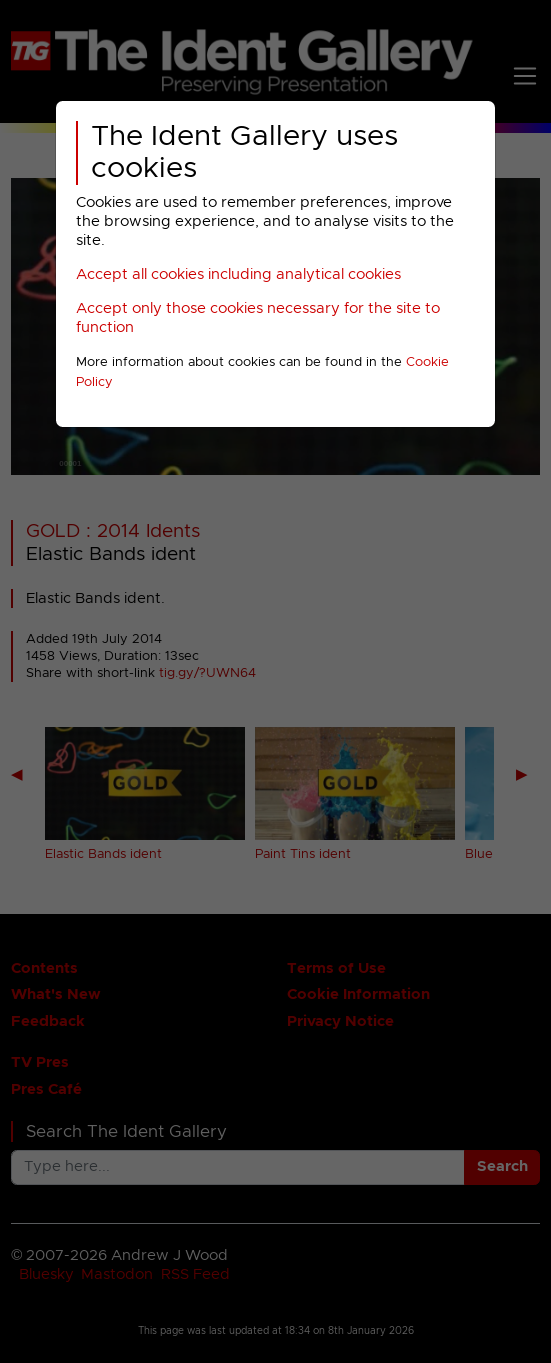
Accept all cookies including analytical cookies (238, 274)
